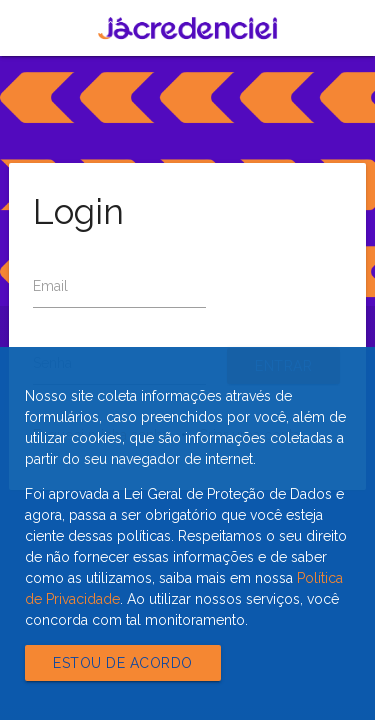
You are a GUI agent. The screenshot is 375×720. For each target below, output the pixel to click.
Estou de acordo (123, 663)
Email (50, 286)
